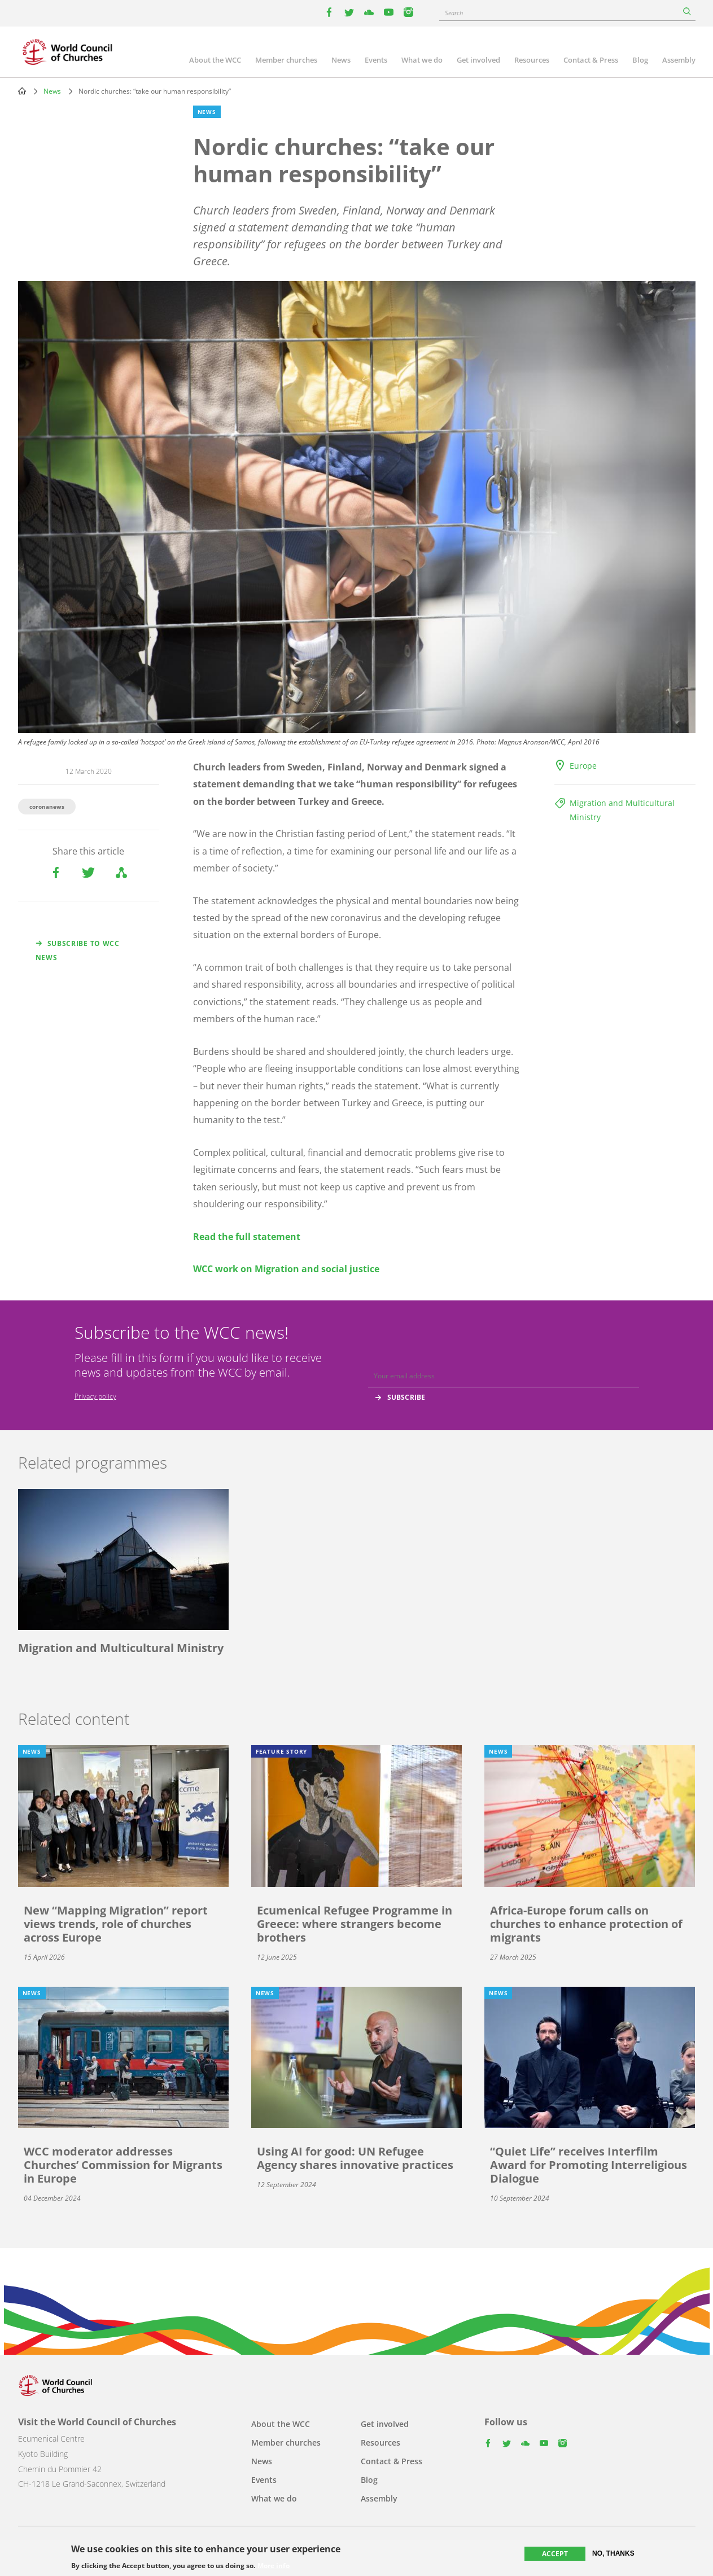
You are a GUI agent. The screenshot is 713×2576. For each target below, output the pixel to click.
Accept (555, 2554)
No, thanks (613, 2553)
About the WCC (215, 60)
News (341, 60)
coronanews (46, 807)
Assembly (678, 60)
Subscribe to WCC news (78, 950)
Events (376, 60)
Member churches (286, 60)
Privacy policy (95, 1396)
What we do (422, 60)
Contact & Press (590, 60)
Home (22, 91)
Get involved (478, 60)
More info (273, 2566)
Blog (640, 60)
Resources (531, 60)
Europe (583, 765)
